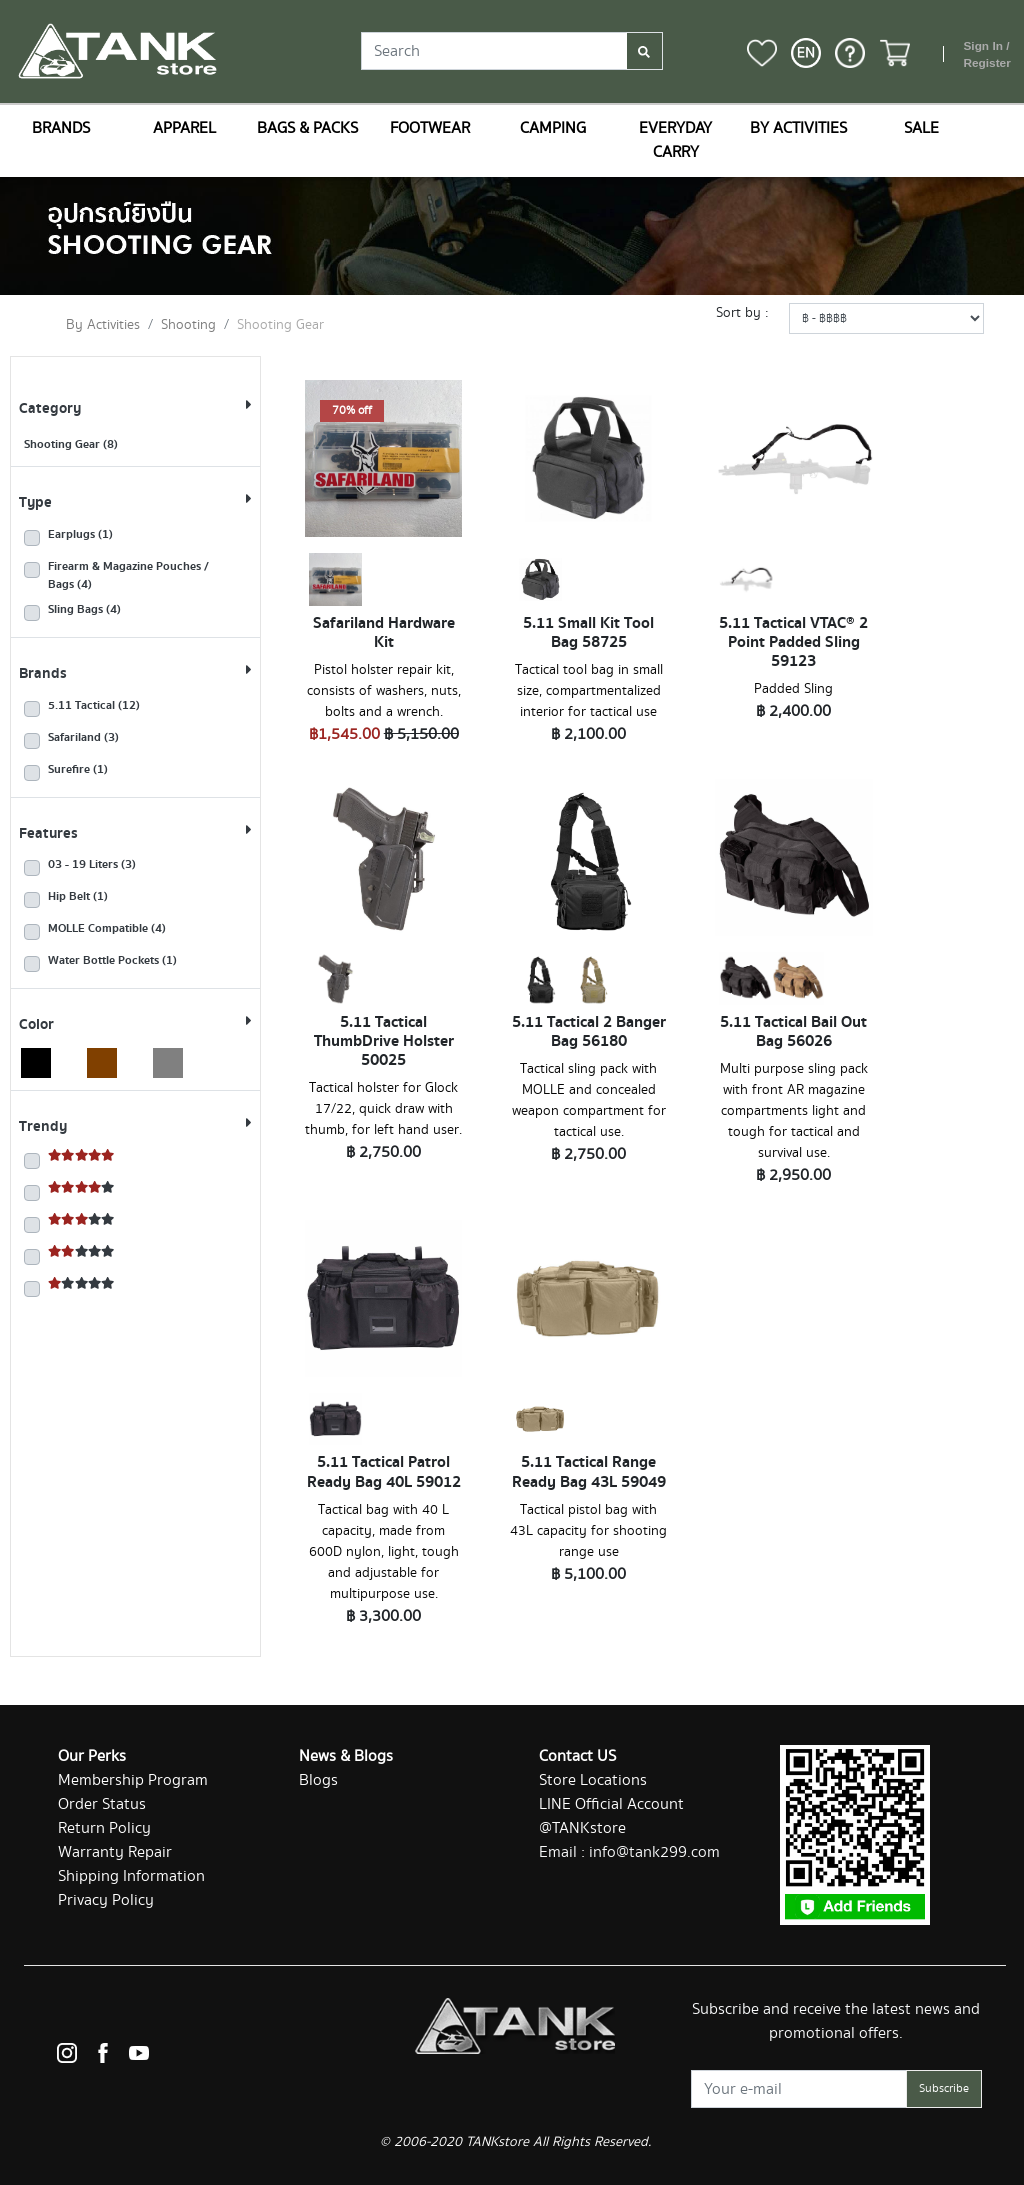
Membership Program (133, 1780)
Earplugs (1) (80, 535)
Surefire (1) (78, 770)
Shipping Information (131, 1876)
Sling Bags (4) (84, 610)
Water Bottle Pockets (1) (112, 961)
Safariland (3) (83, 738)
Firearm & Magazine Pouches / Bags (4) (128, 576)
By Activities (103, 325)
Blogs (318, 1780)
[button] (806, 53)
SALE (921, 128)
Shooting (188, 325)
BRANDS (61, 128)
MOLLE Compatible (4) (107, 929)
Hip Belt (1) (78, 897)
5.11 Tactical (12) (94, 706)
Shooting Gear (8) (71, 444)
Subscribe (944, 2088)
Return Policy (104, 1828)
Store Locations (593, 1780)
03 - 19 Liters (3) (92, 865)
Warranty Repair (115, 1852)
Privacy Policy (106, 1900)
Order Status (102, 1804)
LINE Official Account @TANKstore (611, 1816)
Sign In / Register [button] (986, 55)
